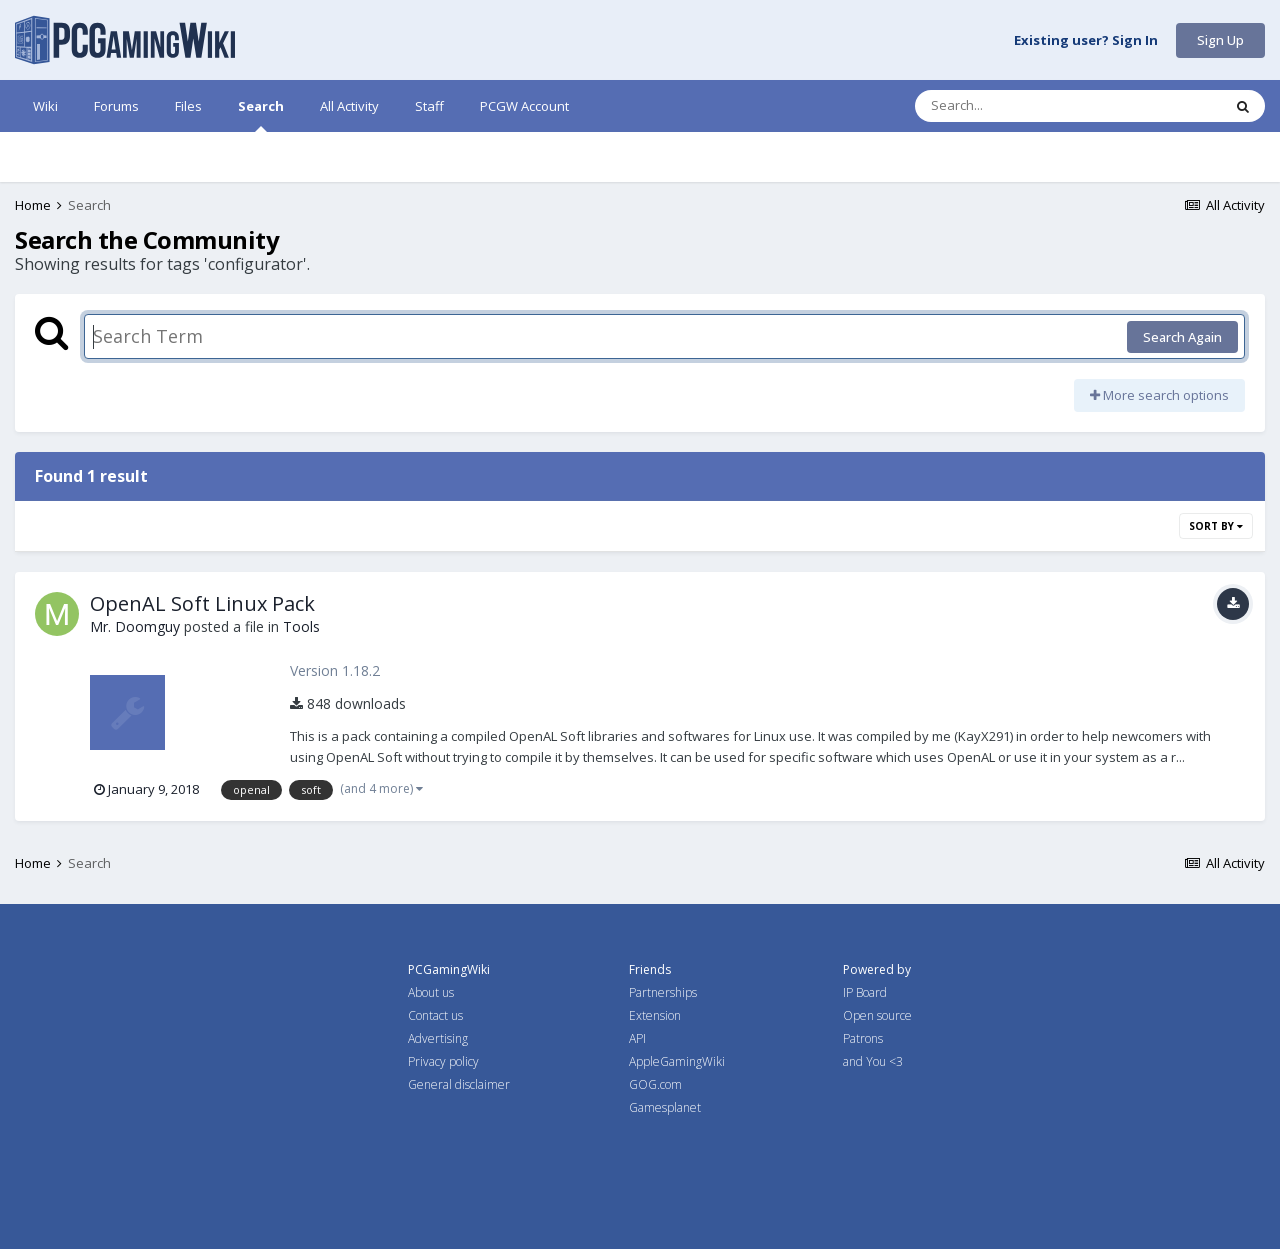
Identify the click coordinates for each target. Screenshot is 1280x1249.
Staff (429, 106)
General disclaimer (459, 1084)
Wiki (45, 106)
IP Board (865, 992)
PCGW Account (524, 106)
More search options (1159, 395)
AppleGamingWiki (677, 1061)
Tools (301, 626)
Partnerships (663, 992)
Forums (116, 106)
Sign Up (1220, 40)
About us (431, 992)
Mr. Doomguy (135, 626)
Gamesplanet (665, 1107)
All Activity (349, 106)
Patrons (863, 1038)
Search (261, 114)
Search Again (1182, 337)
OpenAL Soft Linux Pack (202, 603)
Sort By (1216, 526)
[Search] (1016, 106)
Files (188, 106)
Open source (877, 1015)
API (637, 1038)
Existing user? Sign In (1086, 41)
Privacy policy (443, 1061)
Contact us (435, 1015)
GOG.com (655, 1084)
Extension (655, 1015)
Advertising (438, 1038)
